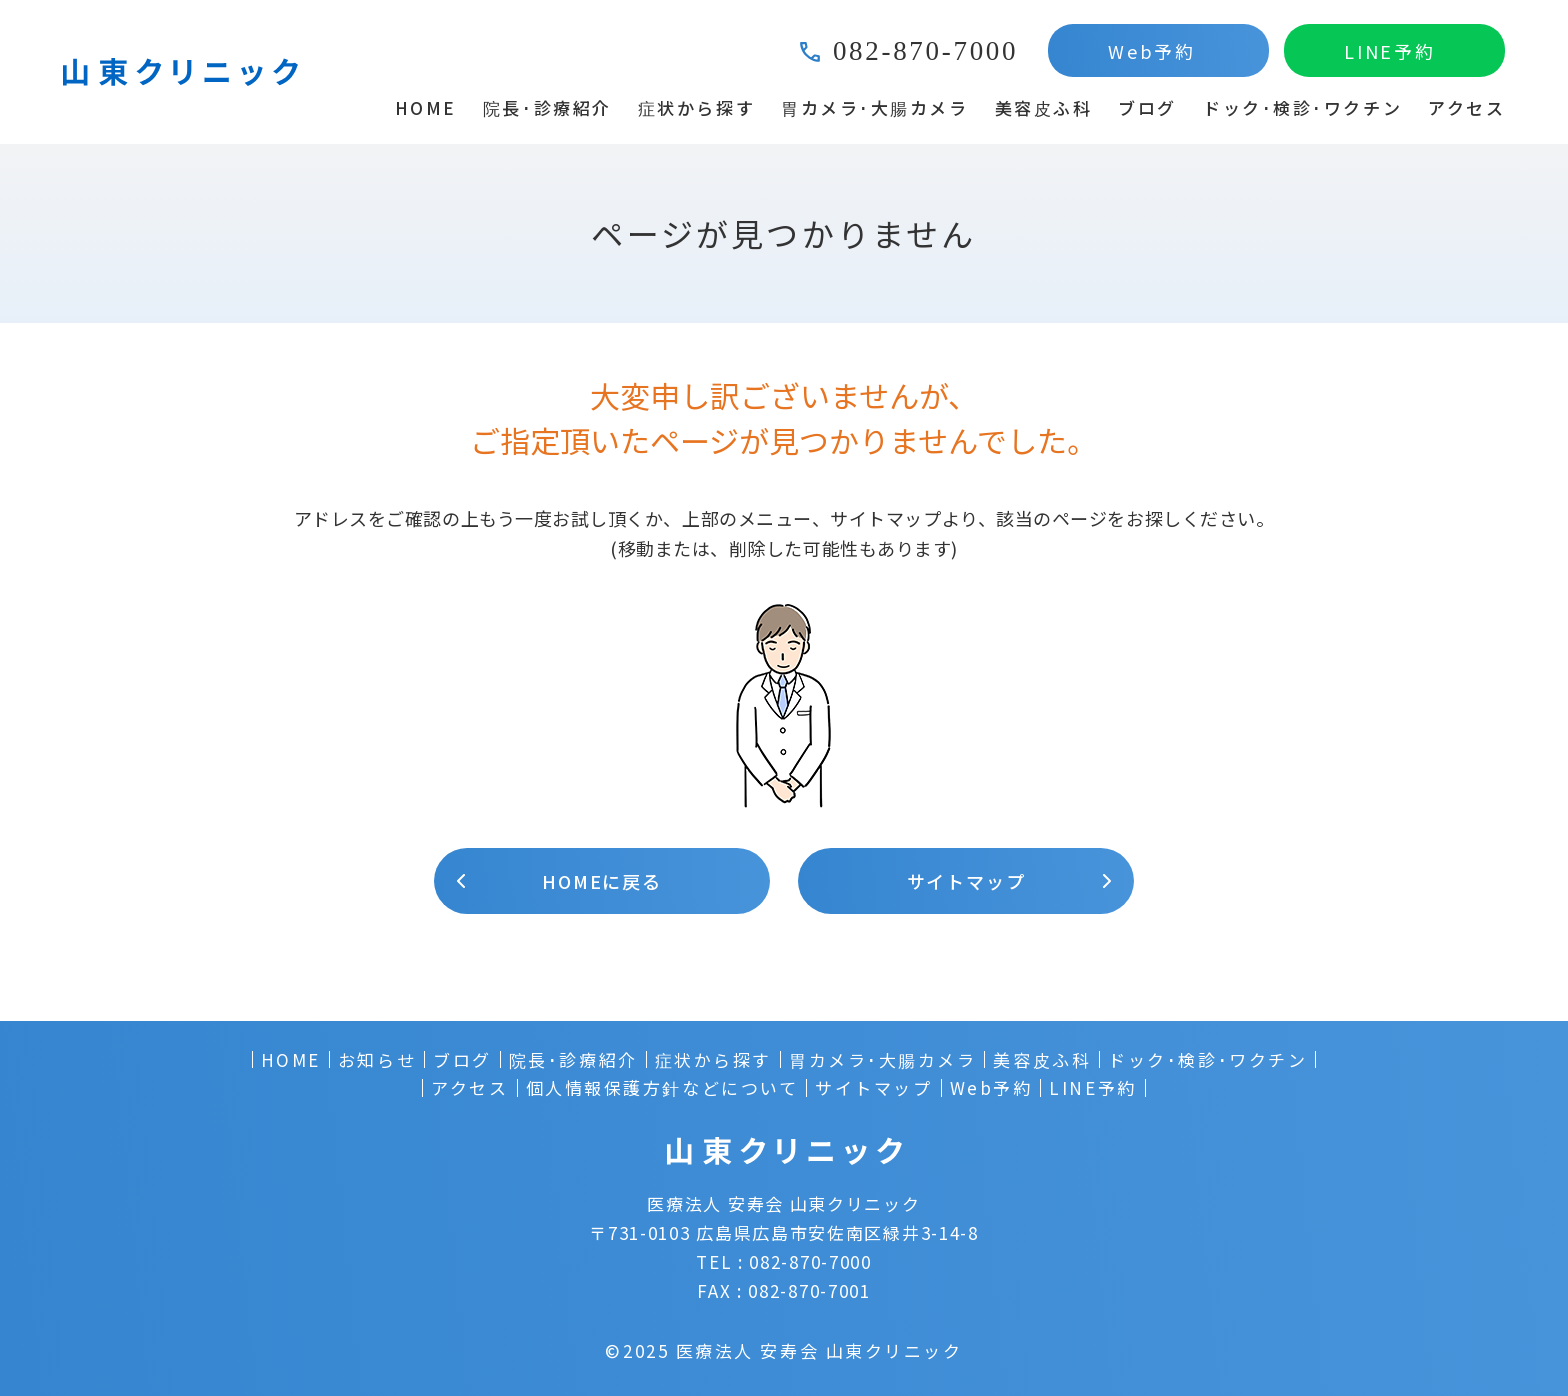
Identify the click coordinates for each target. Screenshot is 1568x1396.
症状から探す (696, 107)
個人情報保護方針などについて (662, 1088)
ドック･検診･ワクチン (1302, 107)
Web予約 (1152, 51)
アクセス (1466, 107)
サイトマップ (966, 881)
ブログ (1147, 107)
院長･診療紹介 (547, 107)
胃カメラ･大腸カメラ (875, 107)
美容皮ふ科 (1044, 107)
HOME (426, 107)
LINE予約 (1389, 51)
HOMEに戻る (602, 881)
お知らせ (377, 1060)
